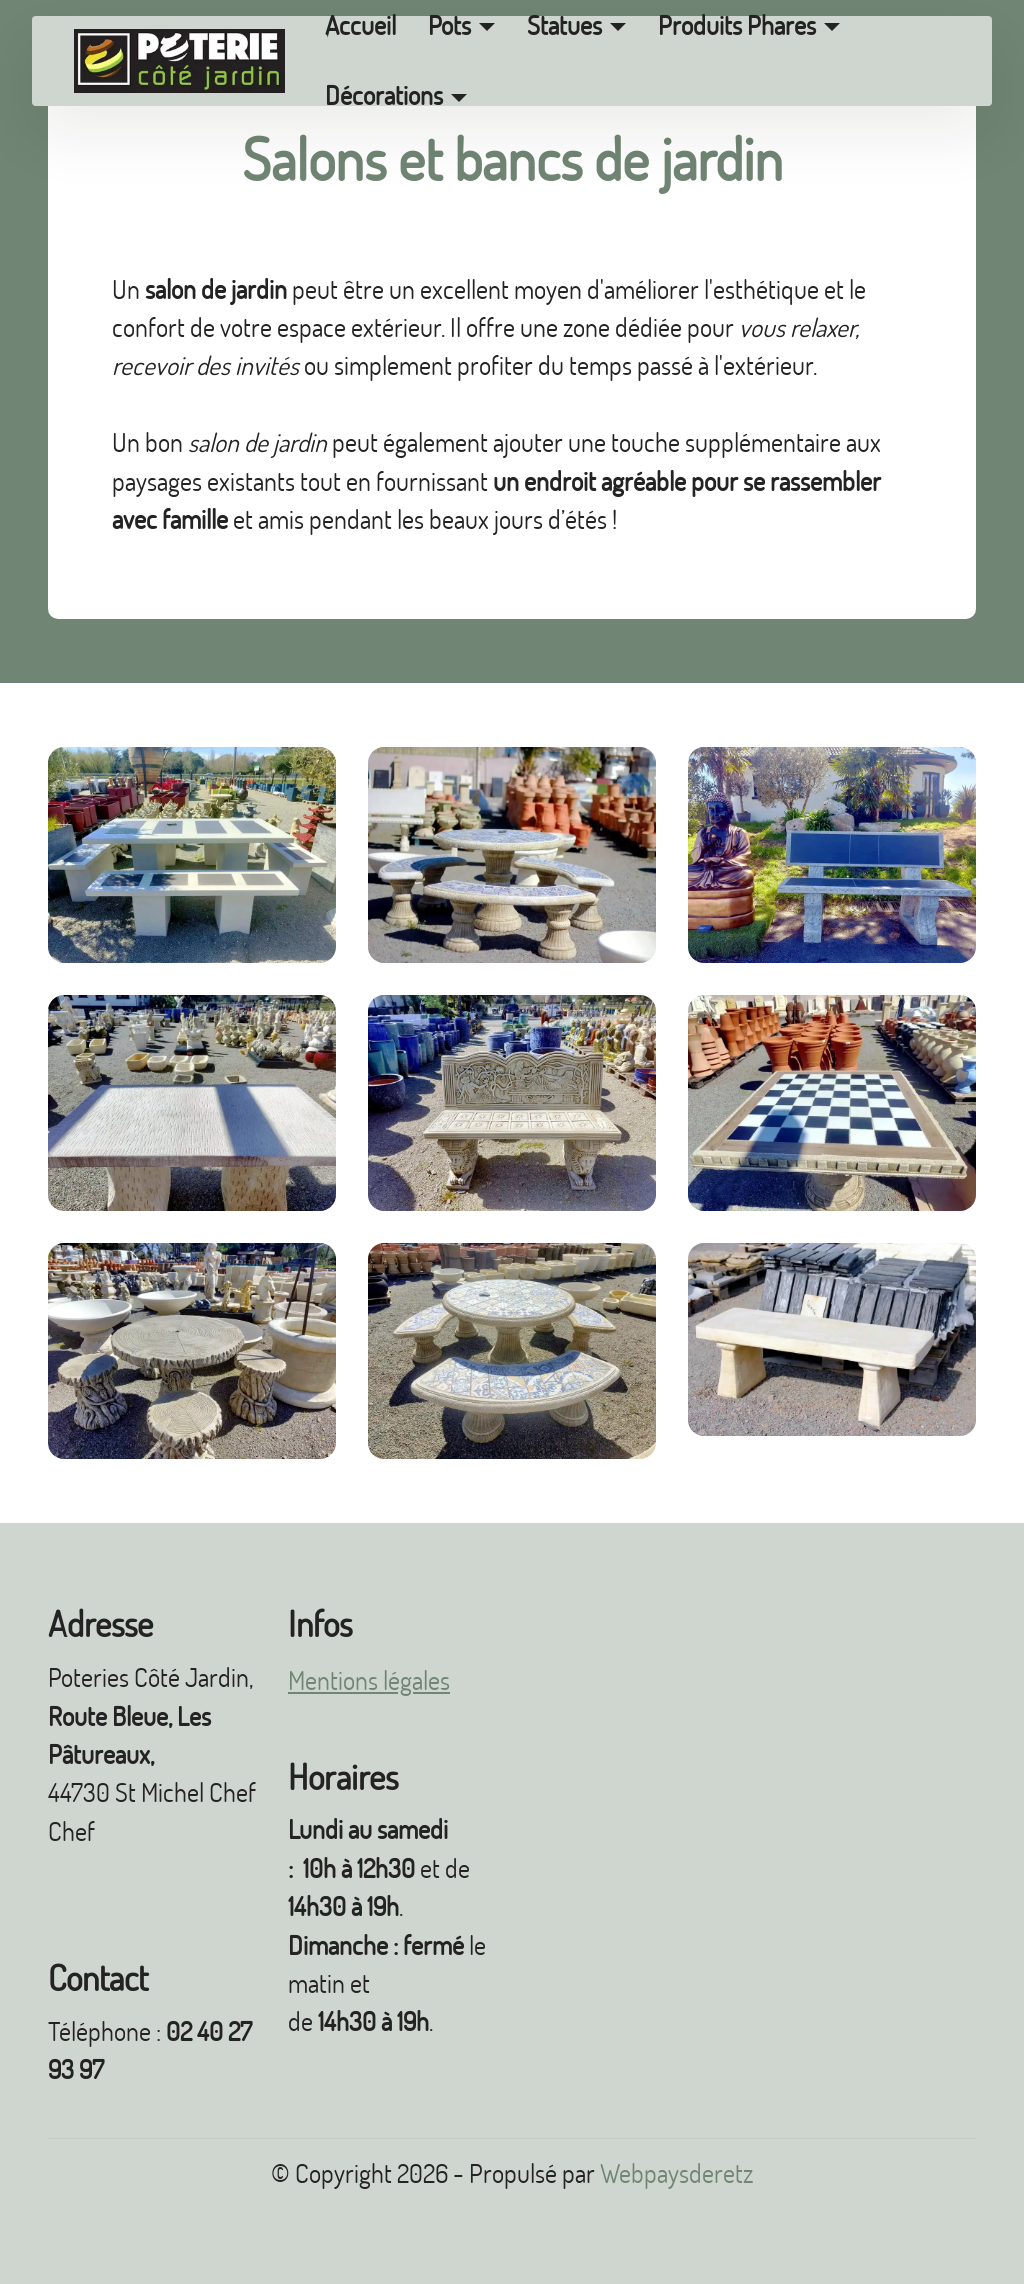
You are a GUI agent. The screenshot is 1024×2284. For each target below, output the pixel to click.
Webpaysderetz (676, 2173)
